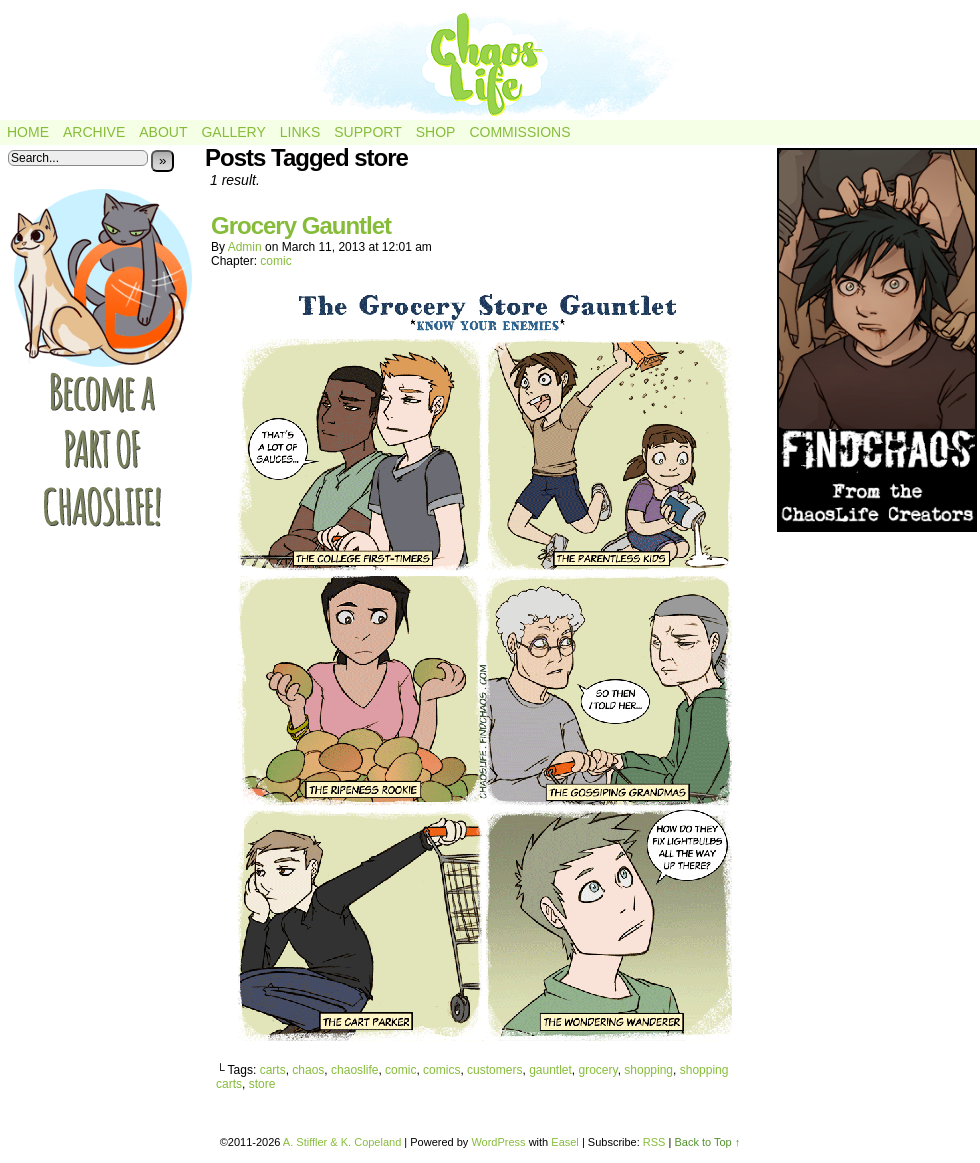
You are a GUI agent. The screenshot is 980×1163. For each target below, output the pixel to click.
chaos (308, 1070)
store (262, 1084)
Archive (94, 132)
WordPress (498, 1142)
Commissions (519, 132)
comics (441, 1070)
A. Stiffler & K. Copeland (342, 1142)
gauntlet (550, 1070)
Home (28, 132)
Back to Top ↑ (707, 1142)
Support (367, 132)
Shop (436, 132)
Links (300, 132)
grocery (598, 1070)
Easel (565, 1142)
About (163, 132)
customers (494, 1070)
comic (275, 261)
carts (273, 1070)
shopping (648, 1070)
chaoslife (354, 1070)
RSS (654, 1142)
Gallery (233, 132)
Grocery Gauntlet (301, 225)
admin (245, 247)
